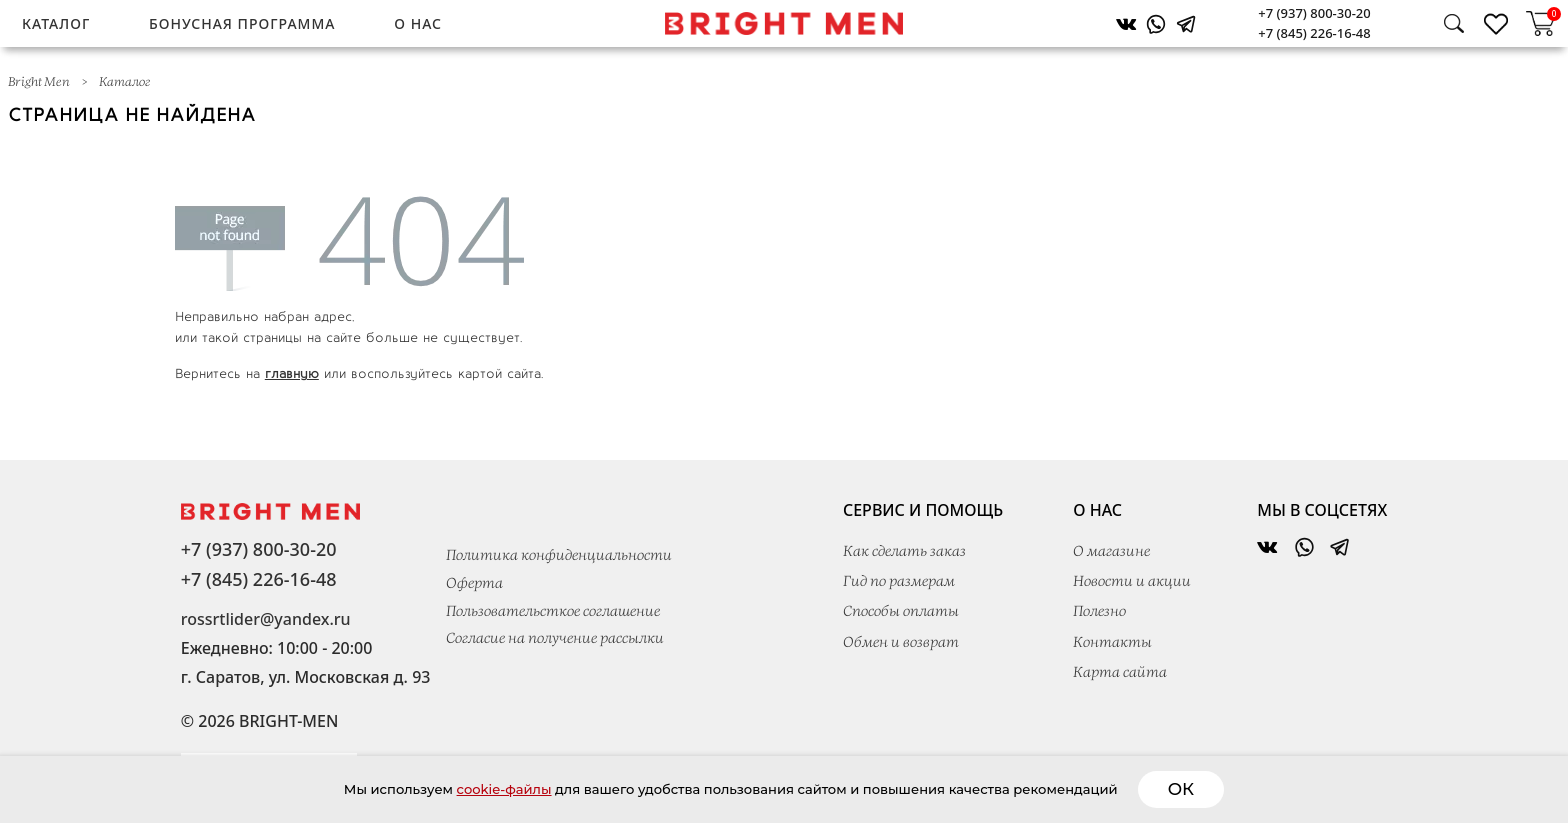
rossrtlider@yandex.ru (266, 619)
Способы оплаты (901, 612)
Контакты (1112, 643)
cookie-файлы (435, 789)
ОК (1297, 789)
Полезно (1099, 612)
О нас (418, 23)
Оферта (474, 584)
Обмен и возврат (901, 643)
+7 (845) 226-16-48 (1314, 33)
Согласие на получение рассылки (555, 639)
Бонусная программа (242, 23)
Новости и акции (1132, 582)
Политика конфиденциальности (559, 556)
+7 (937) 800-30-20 (1314, 13)
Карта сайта (1120, 673)
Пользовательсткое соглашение (553, 612)
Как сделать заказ (904, 552)
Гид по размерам (899, 582)
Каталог (56, 23)
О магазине (1111, 552)
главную (292, 373)
